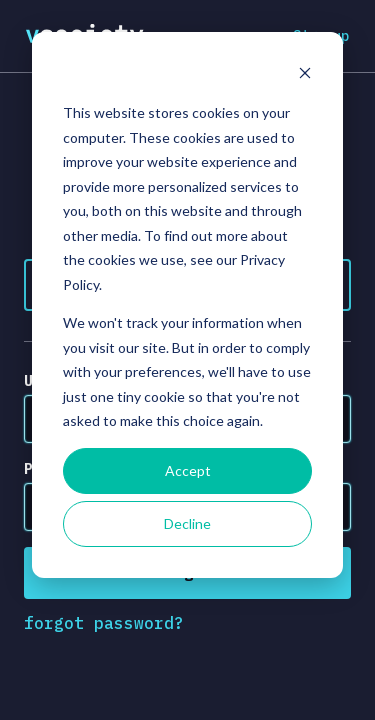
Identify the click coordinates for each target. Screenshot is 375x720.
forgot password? (104, 623)
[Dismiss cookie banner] (305, 75)
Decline (187, 523)
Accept (188, 470)
